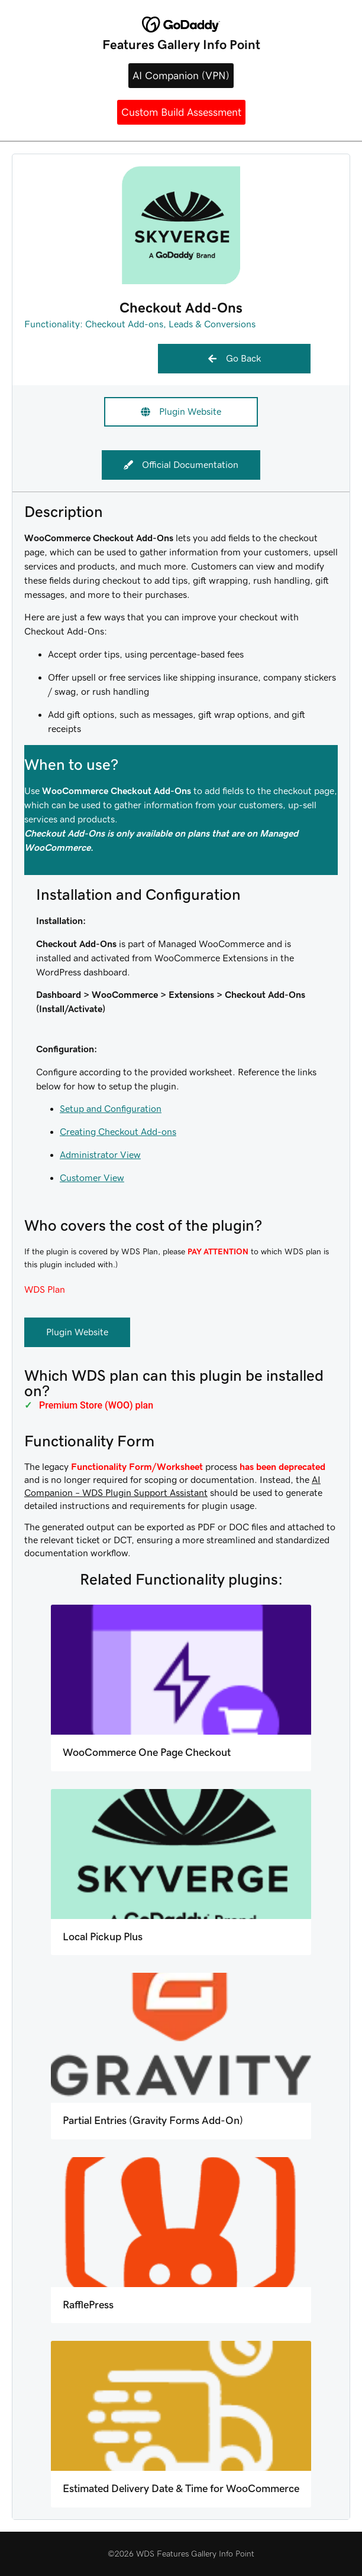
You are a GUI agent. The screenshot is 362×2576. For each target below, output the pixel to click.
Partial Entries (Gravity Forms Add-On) (153, 2120)
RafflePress (88, 2305)
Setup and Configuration (110, 1109)
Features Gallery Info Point (181, 44)
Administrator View (100, 1155)
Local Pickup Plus (103, 1937)
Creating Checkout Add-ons (118, 1132)
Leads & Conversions (212, 324)
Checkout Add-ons (124, 324)
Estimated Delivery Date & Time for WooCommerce (181, 2488)
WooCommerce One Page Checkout (147, 1752)
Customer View (92, 1178)
